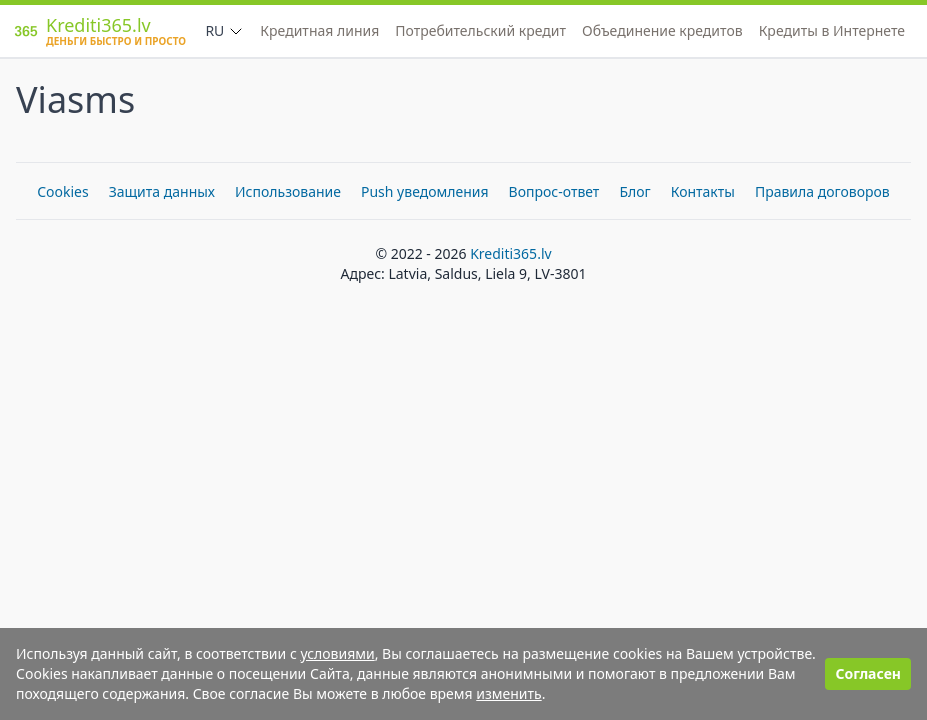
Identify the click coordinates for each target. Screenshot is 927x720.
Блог (634, 191)
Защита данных (162, 191)
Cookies (62, 191)
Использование (288, 191)
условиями (337, 653)
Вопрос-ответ (554, 191)
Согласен (868, 673)
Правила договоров (822, 191)
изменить (508, 693)
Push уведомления (425, 191)
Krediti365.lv (510, 253)
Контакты (703, 191)
